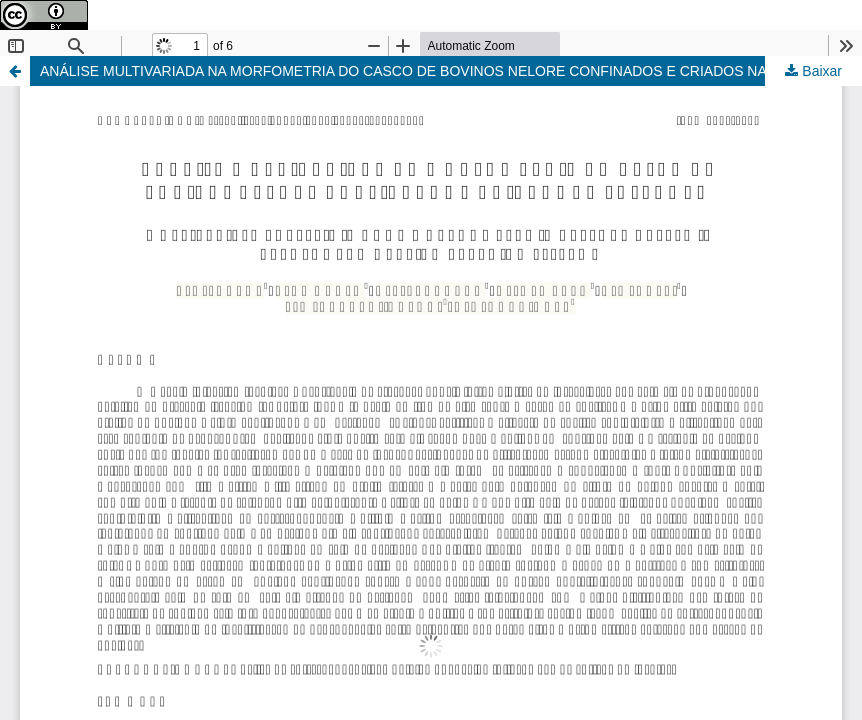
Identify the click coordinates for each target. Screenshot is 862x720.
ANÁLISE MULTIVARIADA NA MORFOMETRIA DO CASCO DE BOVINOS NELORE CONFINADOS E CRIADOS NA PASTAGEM (443, 71)
